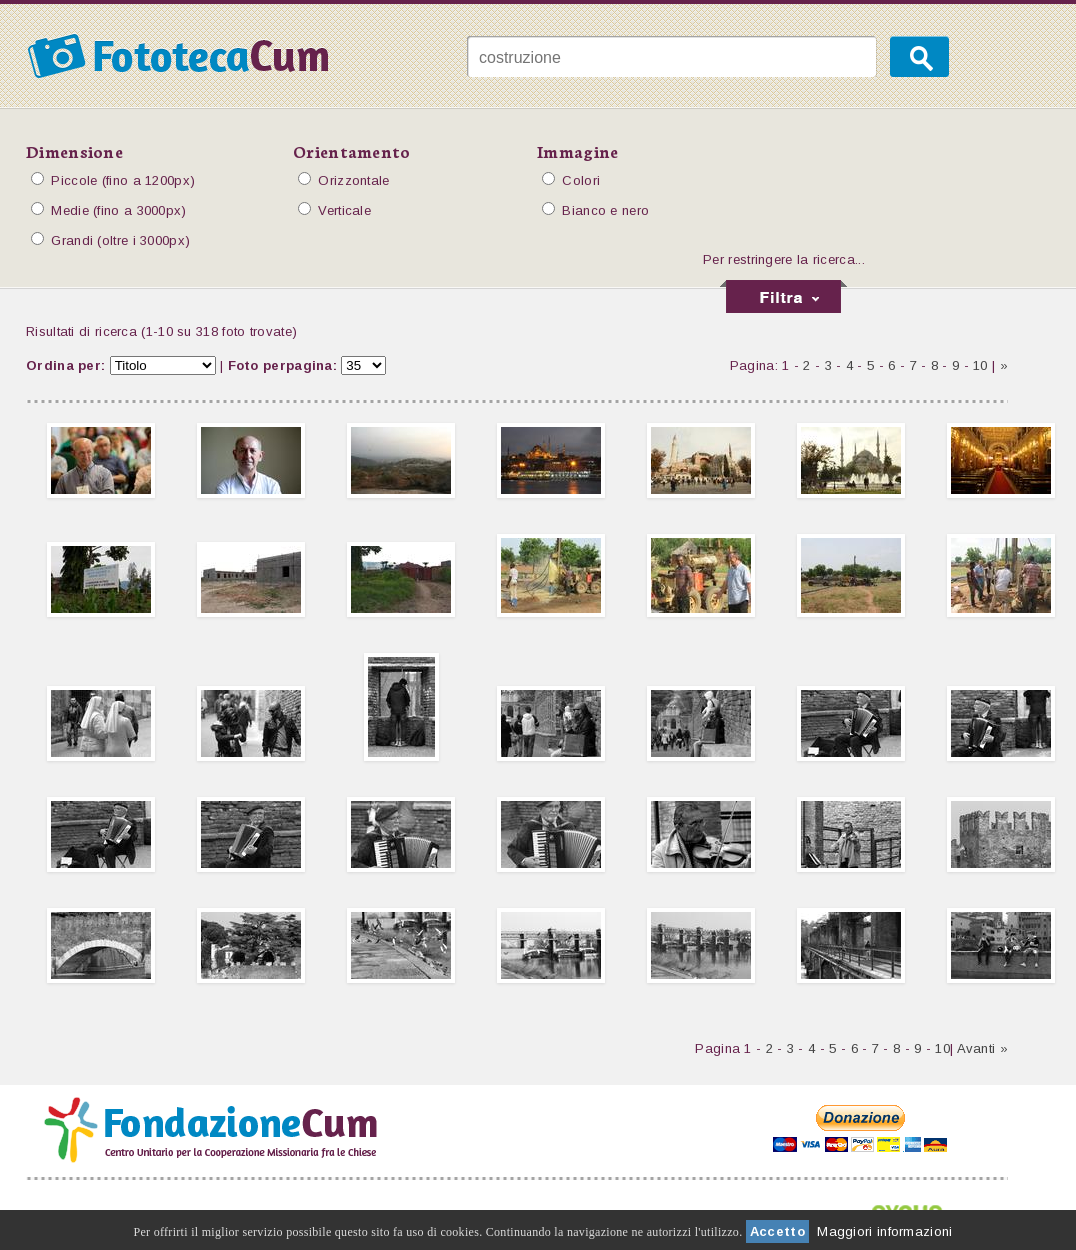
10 (980, 365)
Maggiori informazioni (884, 1231)
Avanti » (982, 1048)
